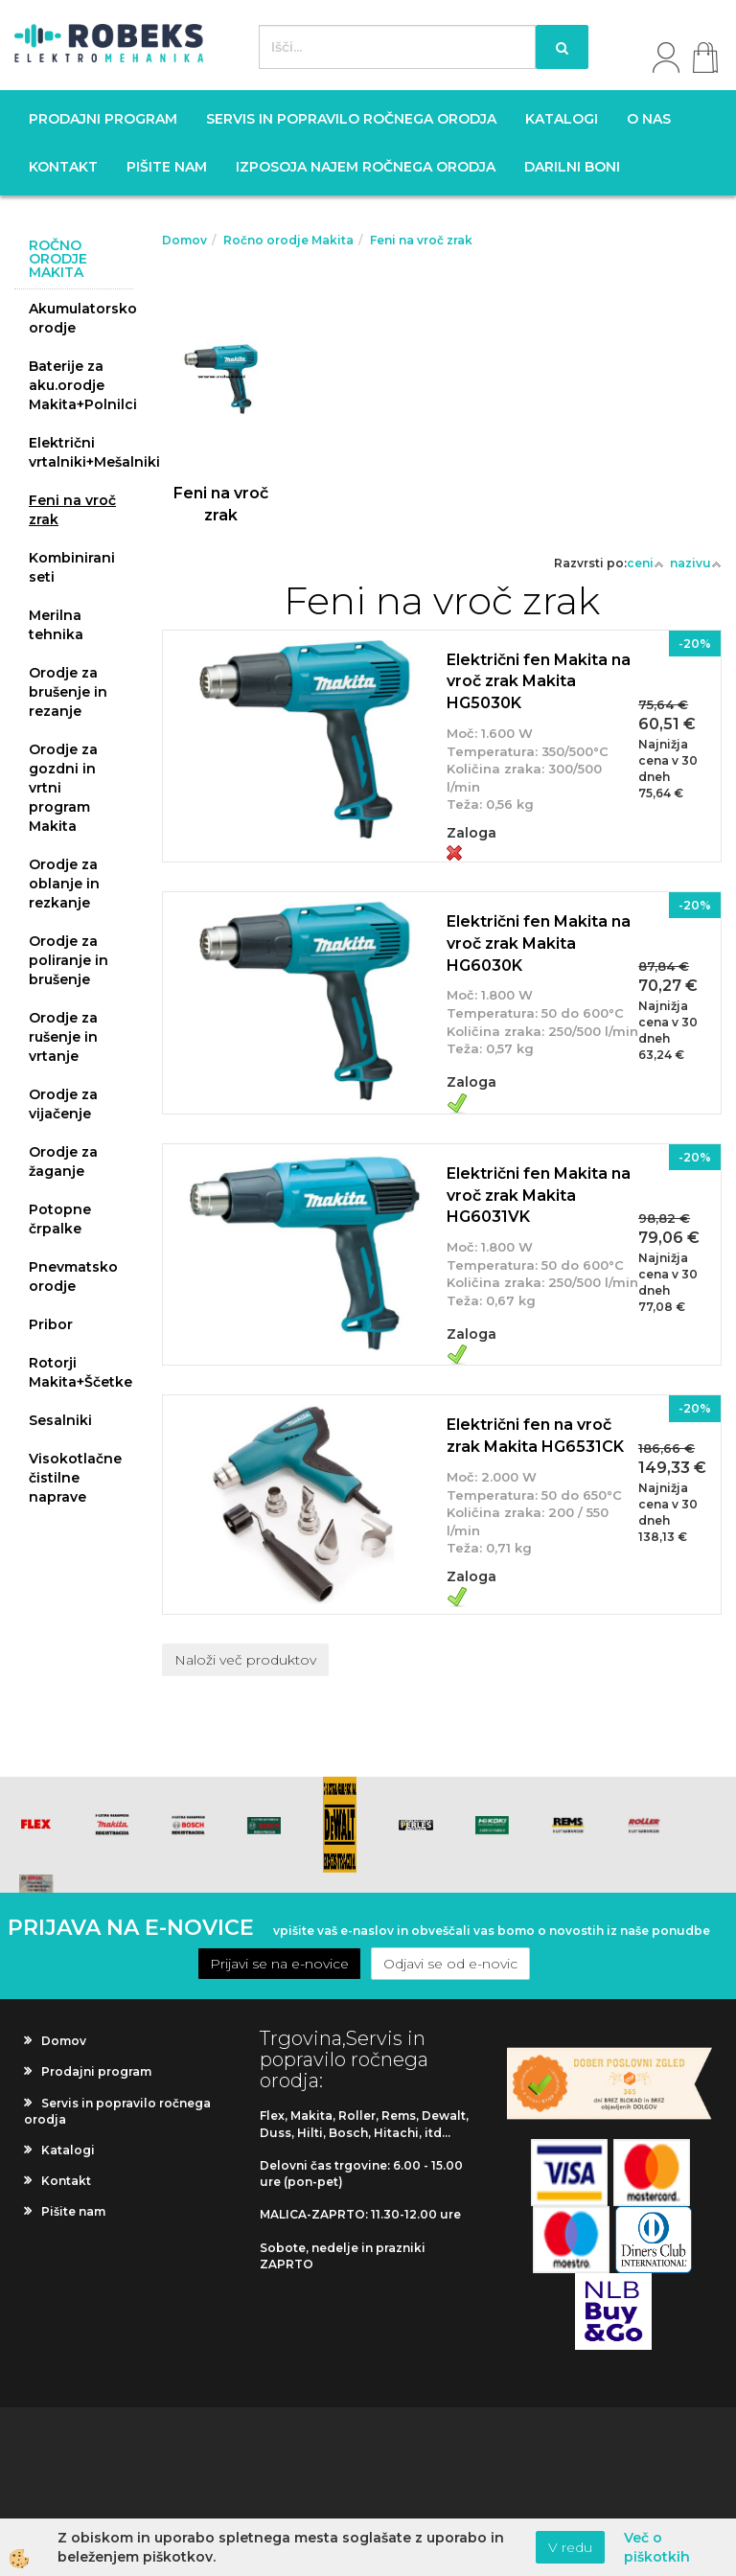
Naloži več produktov (245, 1659)
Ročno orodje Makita (288, 240)
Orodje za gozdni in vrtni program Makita (63, 788)
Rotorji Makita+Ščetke (80, 1372)
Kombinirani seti (72, 567)
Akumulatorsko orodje (81, 318)
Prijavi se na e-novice (279, 1963)
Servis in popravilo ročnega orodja (351, 118)
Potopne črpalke (60, 1219)
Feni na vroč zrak (72, 510)
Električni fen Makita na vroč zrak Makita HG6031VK (539, 1195)
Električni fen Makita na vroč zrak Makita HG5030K (539, 682)
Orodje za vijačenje (63, 1104)
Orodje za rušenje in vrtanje (63, 1037)
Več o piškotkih (657, 2547)
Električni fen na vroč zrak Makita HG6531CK (535, 1435)
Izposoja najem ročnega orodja (365, 166)
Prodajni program (103, 118)
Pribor (51, 1324)
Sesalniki (60, 1420)
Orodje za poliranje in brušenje (68, 960)
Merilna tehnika (56, 625)
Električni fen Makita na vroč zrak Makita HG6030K (539, 943)
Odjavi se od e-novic (450, 1963)
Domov (184, 240)
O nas (649, 118)
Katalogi (561, 118)
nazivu (696, 563)
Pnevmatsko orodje (73, 1276)
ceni (645, 563)
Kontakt (63, 166)
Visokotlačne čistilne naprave (75, 1478)
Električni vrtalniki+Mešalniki (81, 452)
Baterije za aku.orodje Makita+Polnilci (81, 385)
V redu (570, 2547)
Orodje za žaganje (63, 1161)
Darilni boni (572, 166)
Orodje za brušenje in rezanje (68, 692)
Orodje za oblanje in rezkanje (64, 883)
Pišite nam (166, 166)
